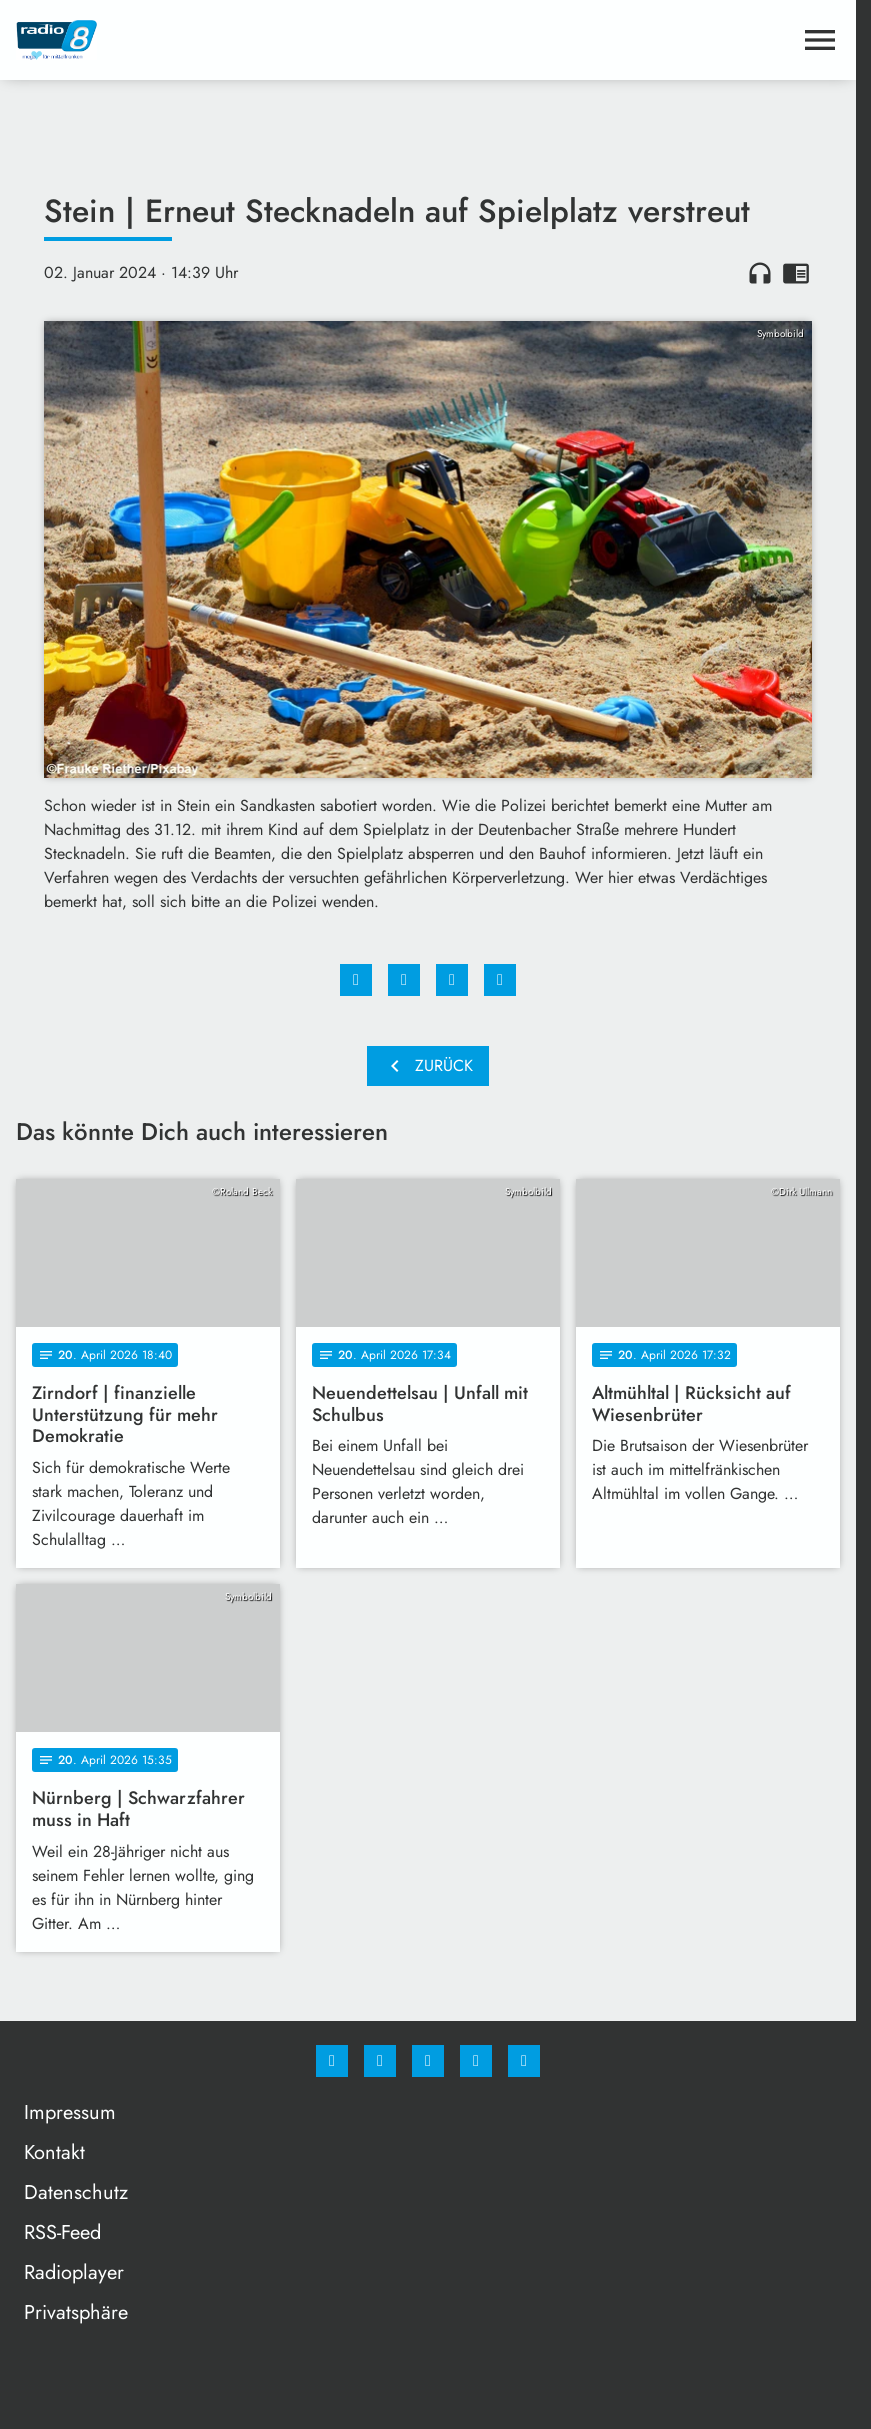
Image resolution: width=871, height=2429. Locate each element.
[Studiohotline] (476, 2061)
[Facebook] (332, 2061)
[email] (524, 2061)
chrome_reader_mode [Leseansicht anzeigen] (796, 273)
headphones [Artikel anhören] (760, 273)
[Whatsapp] (428, 2061)
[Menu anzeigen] (820, 40)
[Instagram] (380, 2061)
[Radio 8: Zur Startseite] (222, 40)
